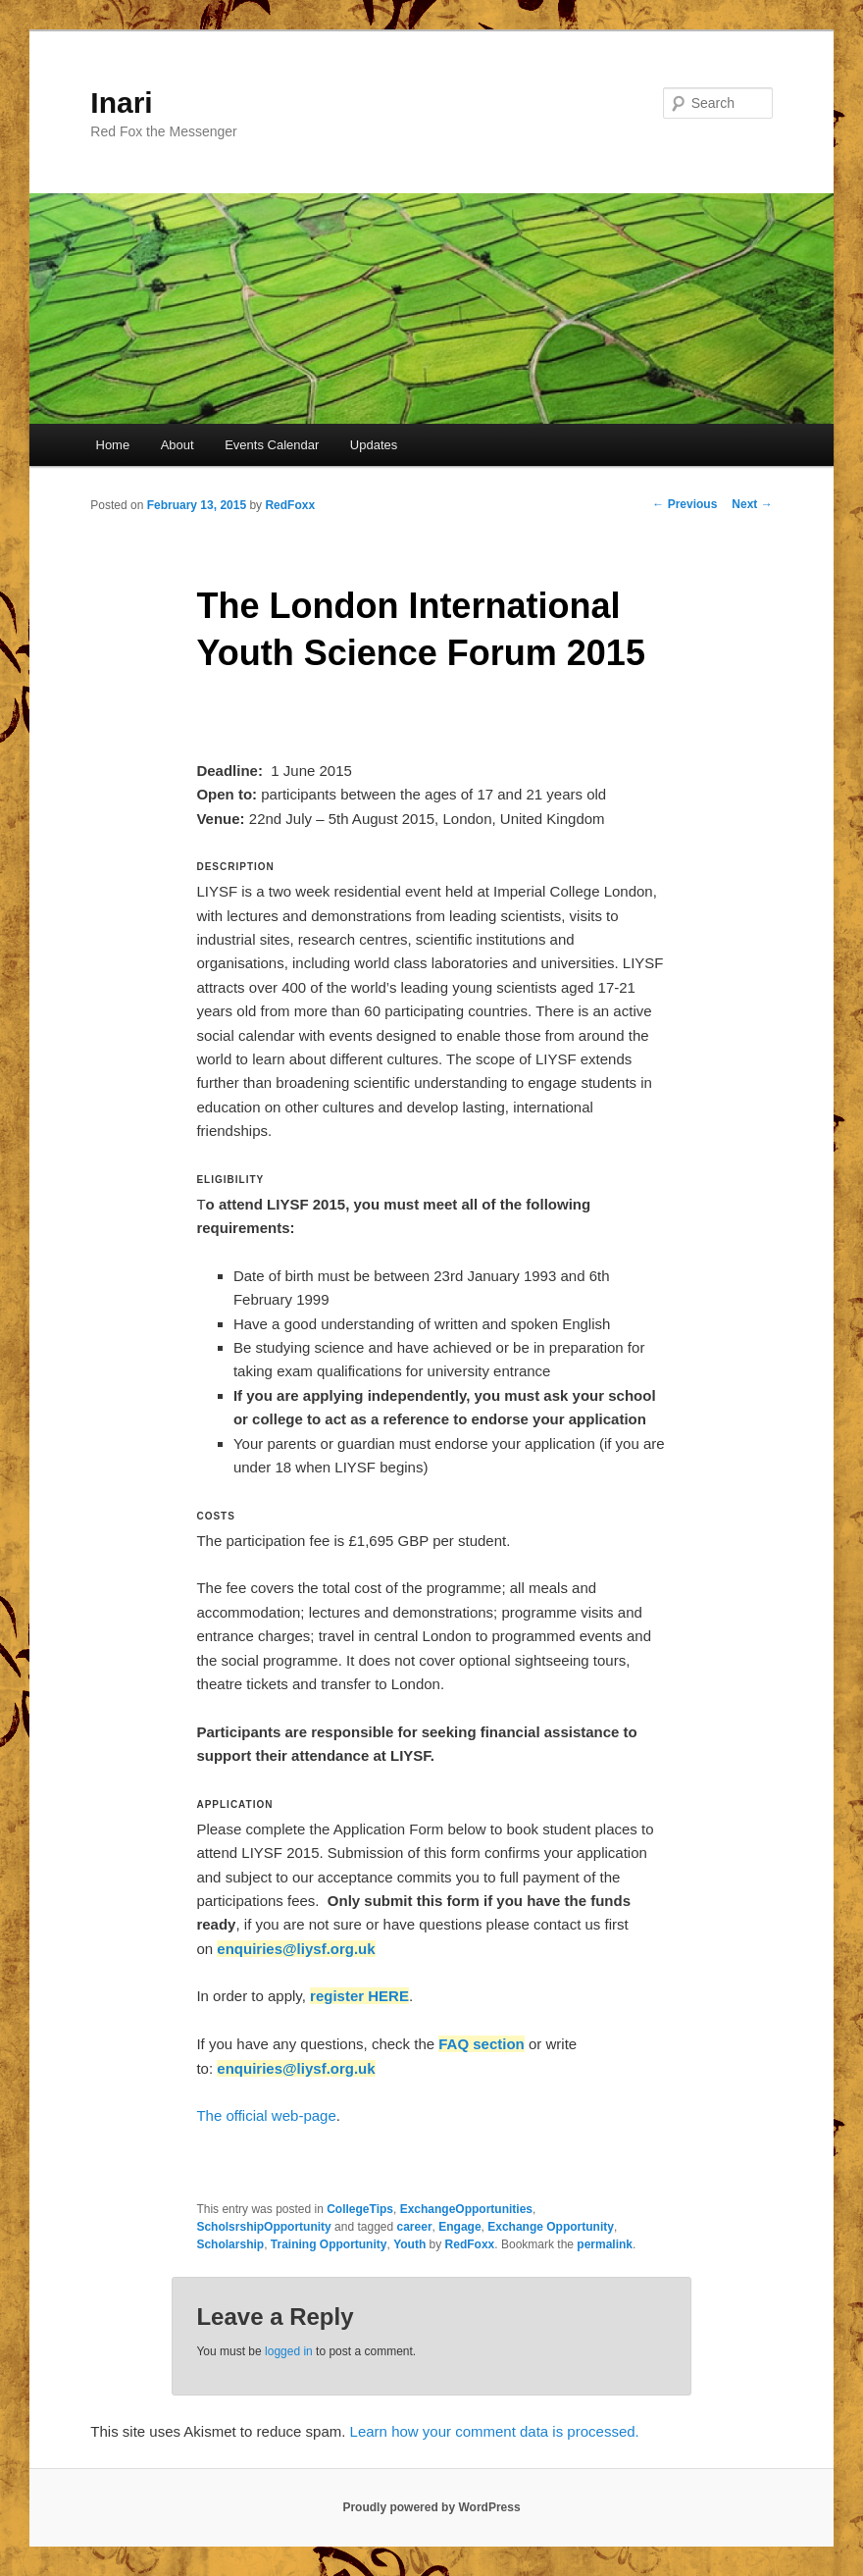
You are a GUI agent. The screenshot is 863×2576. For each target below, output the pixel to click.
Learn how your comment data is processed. (494, 2431)
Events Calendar (272, 445)
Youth (409, 2244)
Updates (373, 445)
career (414, 2227)
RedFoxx (290, 505)
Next (752, 504)
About (177, 445)
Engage (459, 2227)
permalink (605, 2244)
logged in (289, 2351)
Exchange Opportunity (550, 2227)
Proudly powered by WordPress (431, 2507)
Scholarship (230, 2244)
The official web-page (265, 2115)
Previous (684, 504)
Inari (121, 102)
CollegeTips (360, 2209)
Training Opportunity (329, 2244)
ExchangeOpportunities (466, 2209)
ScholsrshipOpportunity (263, 2227)
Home (113, 445)
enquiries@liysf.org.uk (296, 1948)
